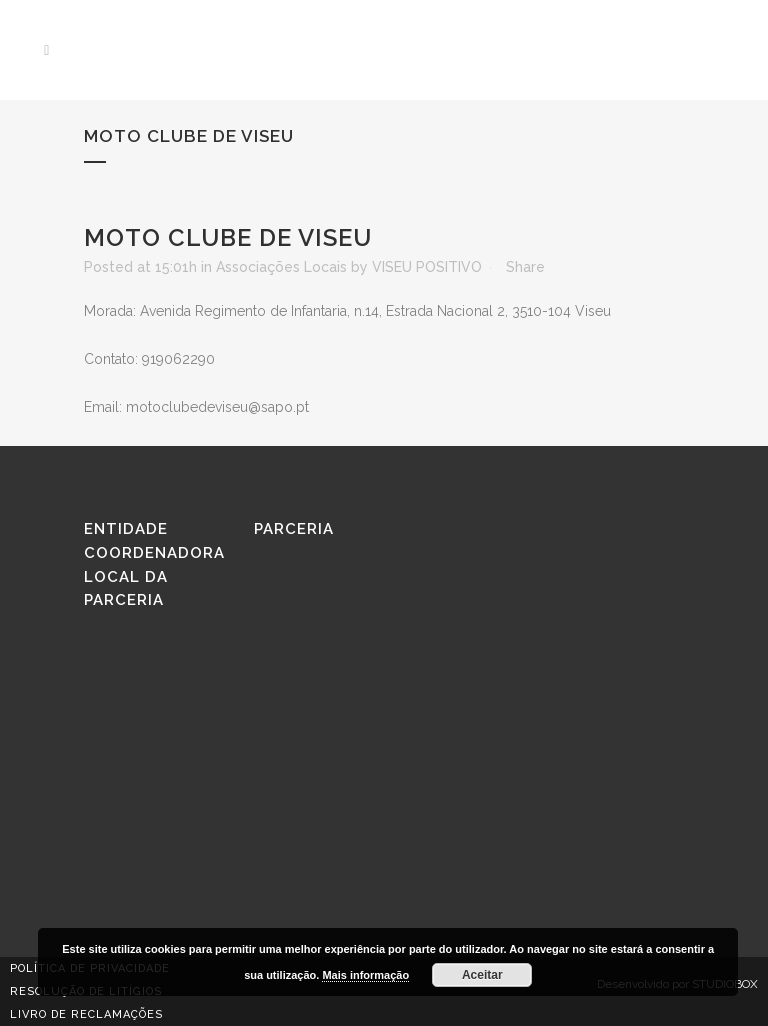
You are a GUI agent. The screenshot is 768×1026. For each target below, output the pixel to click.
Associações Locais (281, 267)
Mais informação (365, 975)
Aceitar (482, 975)
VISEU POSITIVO (427, 267)
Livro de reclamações (86, 1014)
